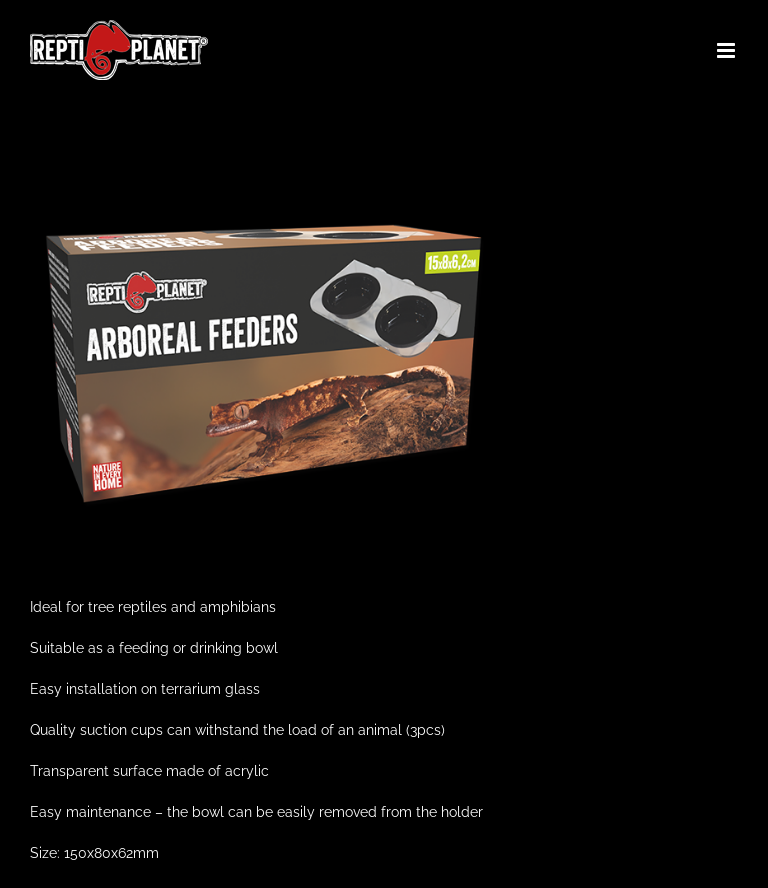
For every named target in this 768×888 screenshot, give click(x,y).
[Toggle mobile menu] (727, 50)
